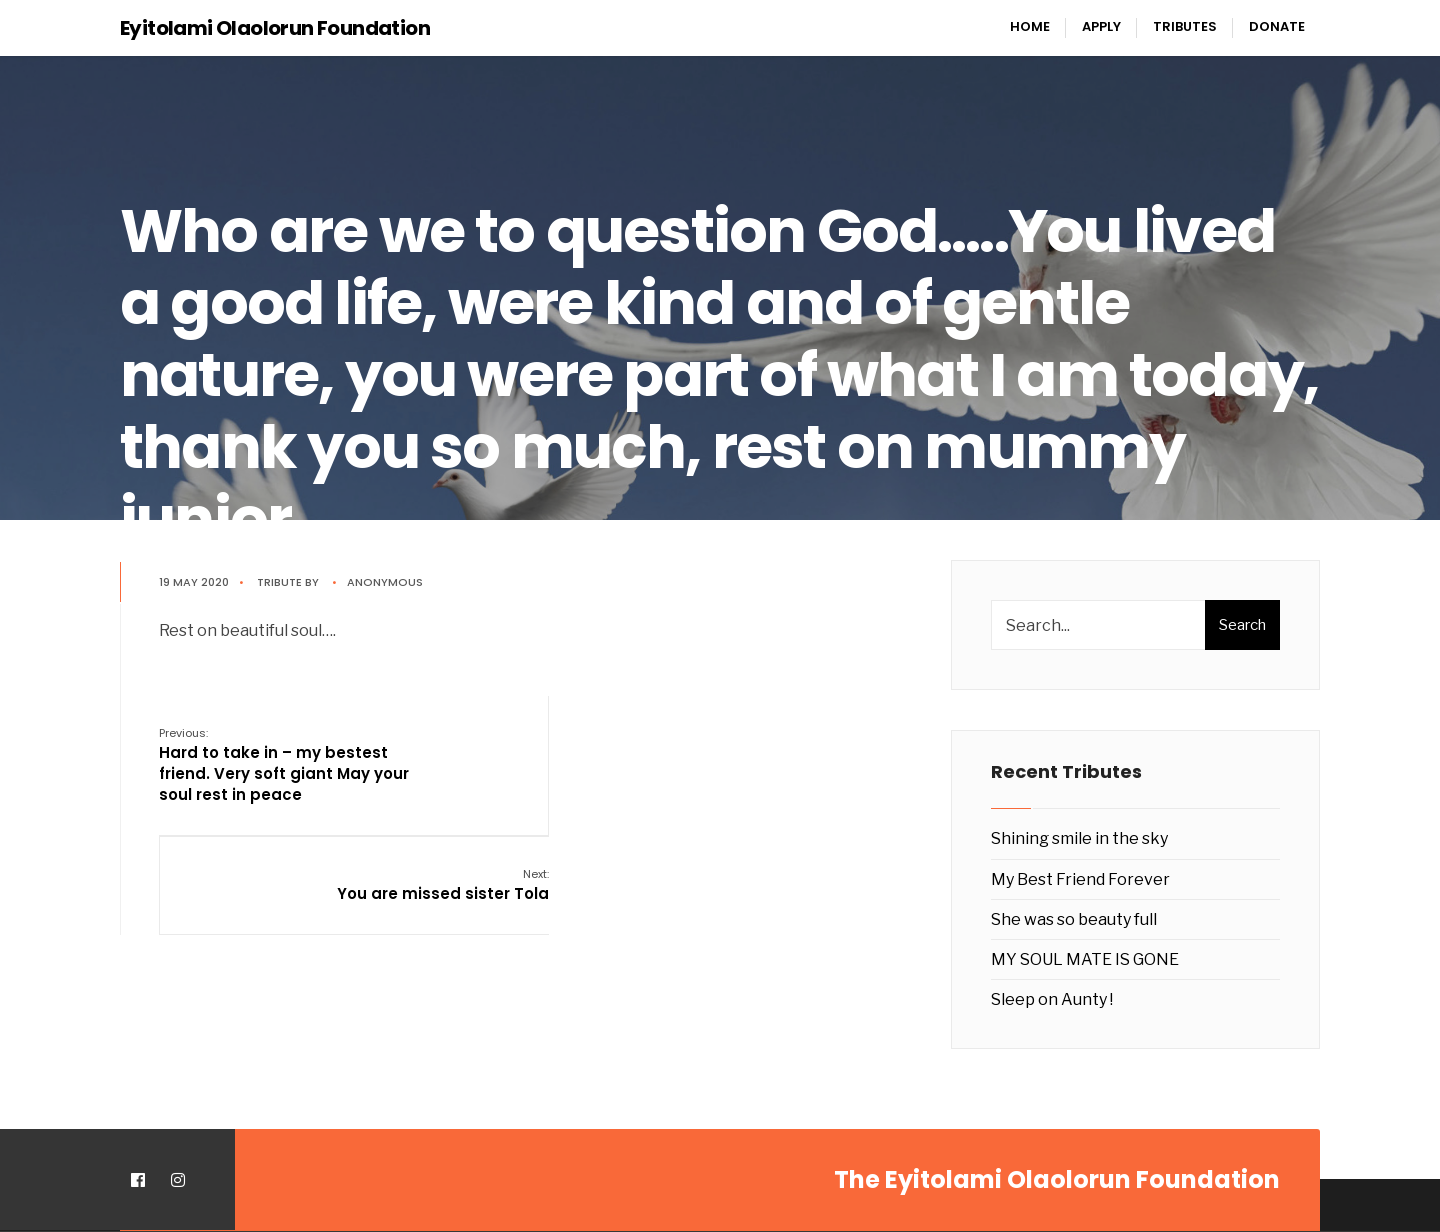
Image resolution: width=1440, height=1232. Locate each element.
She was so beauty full (1074, 919)
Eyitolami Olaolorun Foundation (275, 28)
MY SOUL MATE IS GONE (1085, 959)
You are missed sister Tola (804, 743)
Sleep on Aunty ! (1052, 999)
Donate (1277, 26)
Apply (1101, 26)
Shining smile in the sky (1079, 838)
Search (1242, 625)
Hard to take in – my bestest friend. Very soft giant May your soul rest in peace (285, 764)
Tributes (1185, 26)
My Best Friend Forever (1080, 879)
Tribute (280, 582)
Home (1030, 26)
